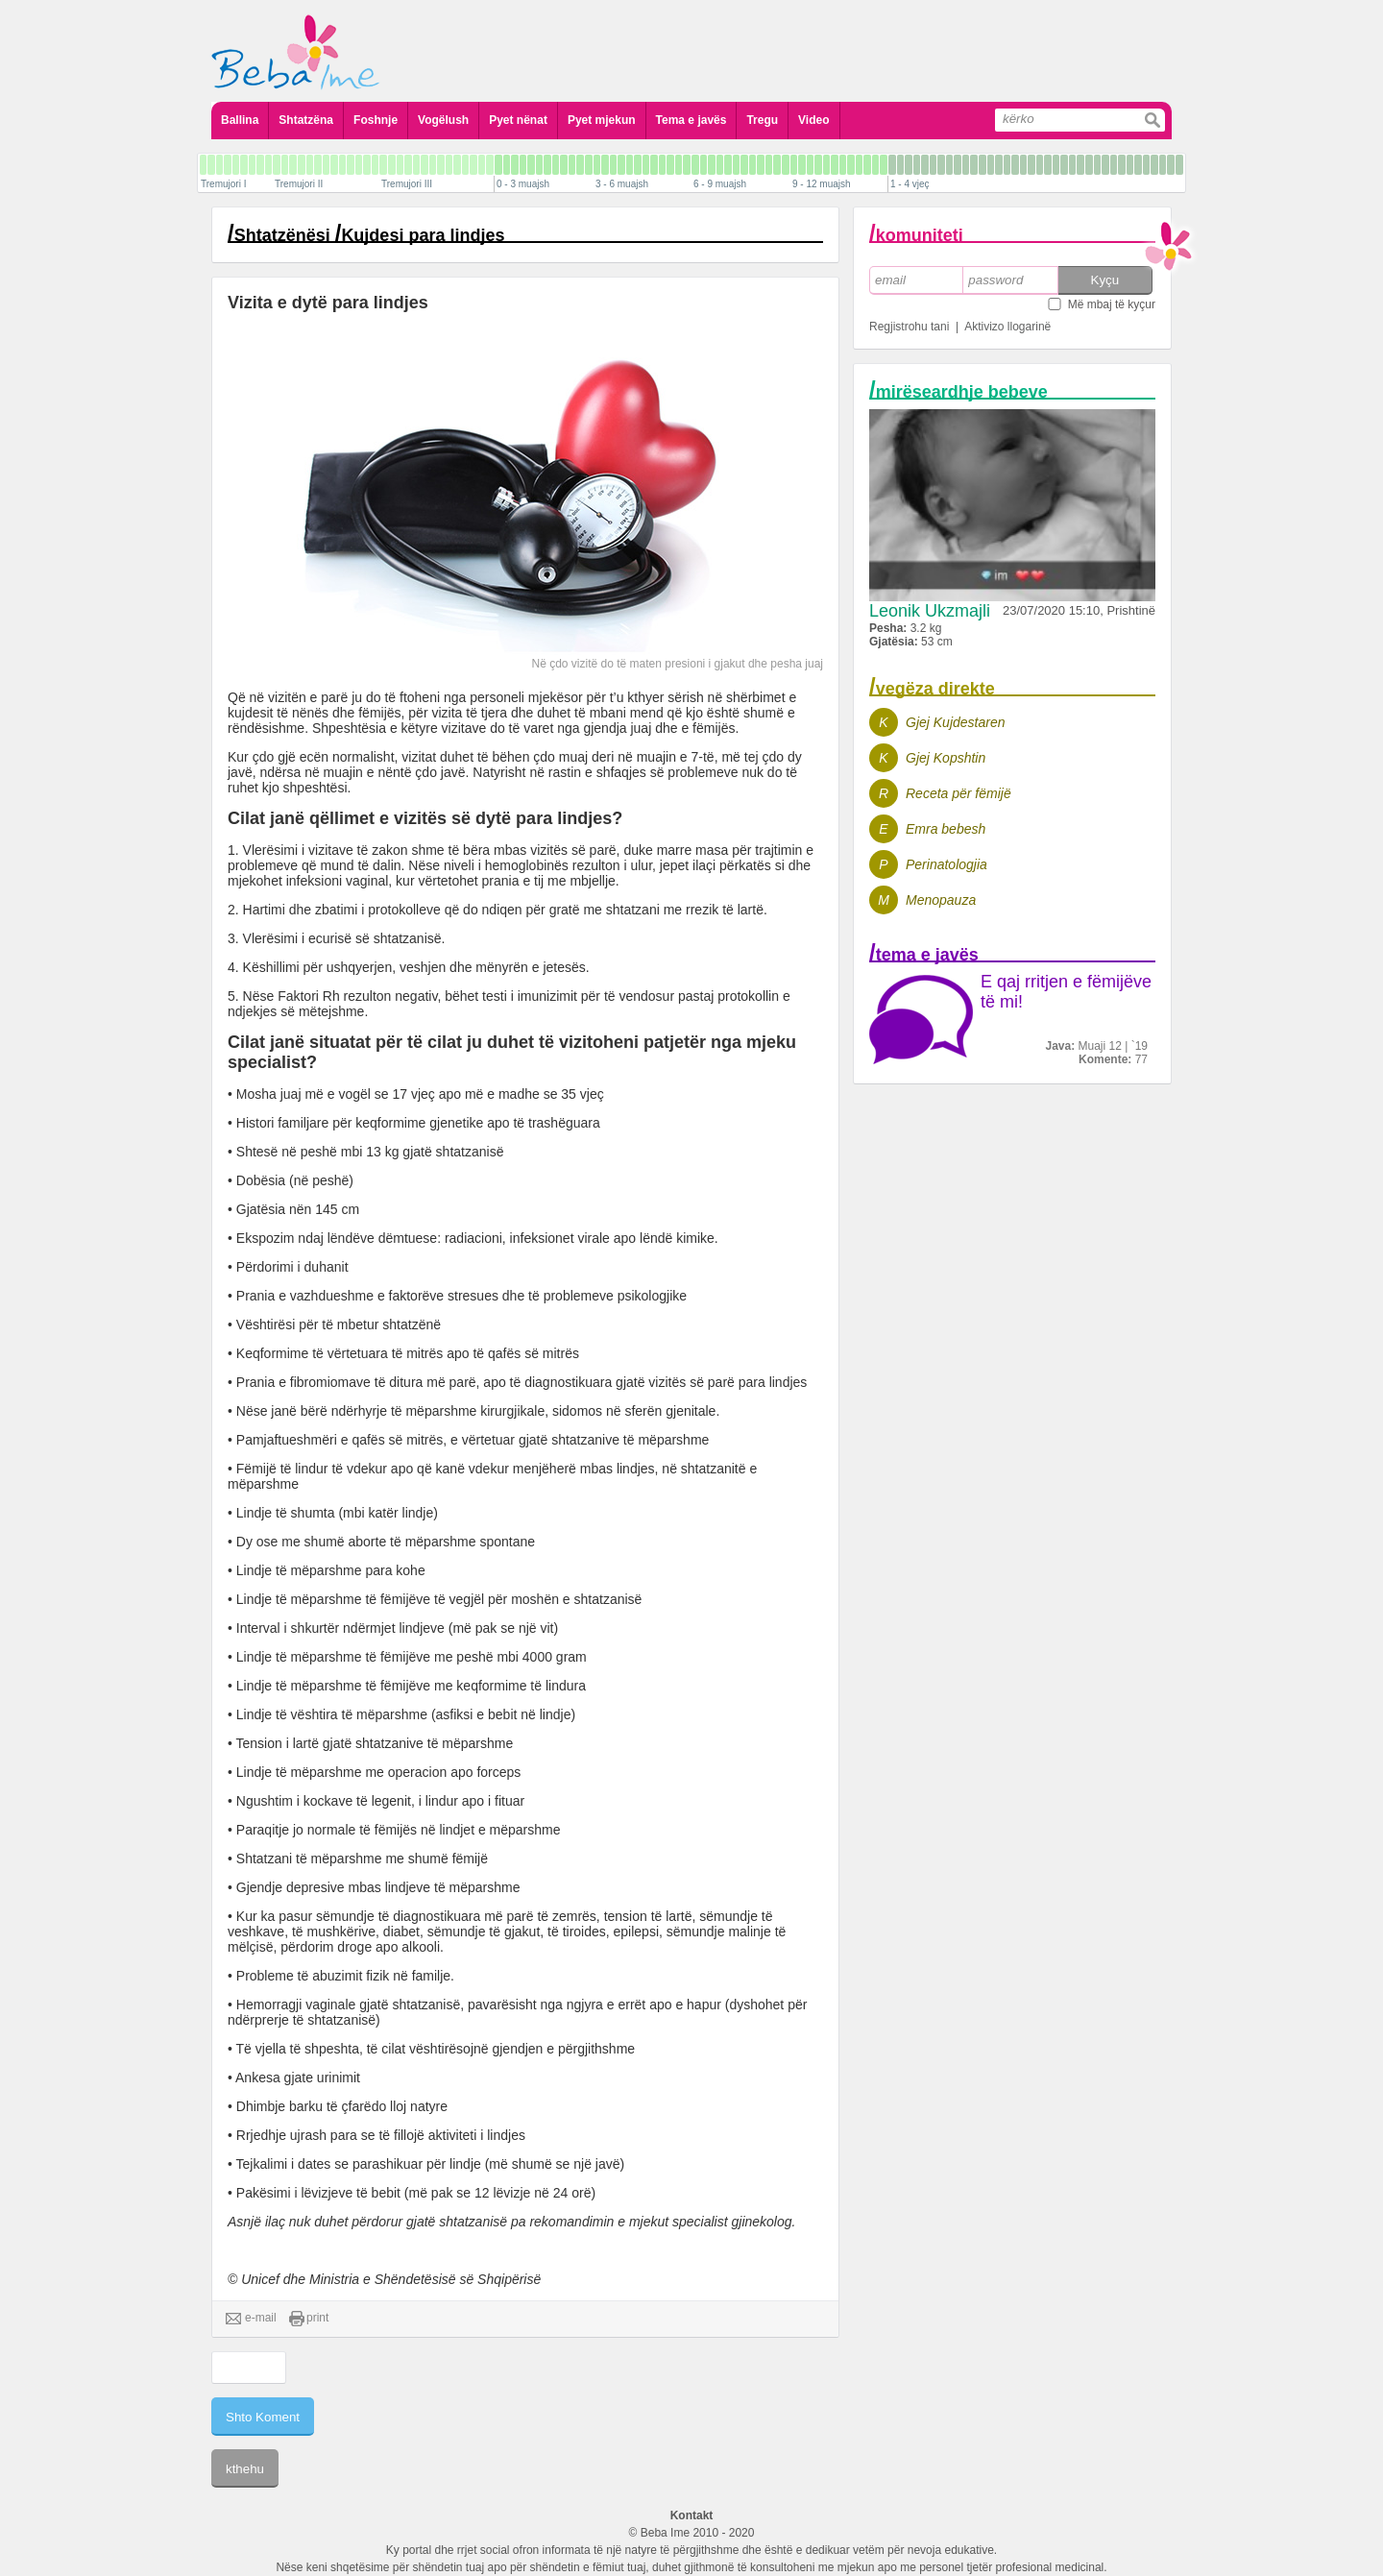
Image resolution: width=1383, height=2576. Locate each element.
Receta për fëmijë (958, 793)
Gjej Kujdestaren (956, 722)
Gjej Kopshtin (945, 758)
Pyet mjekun (602, 120)
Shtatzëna (306, 120)
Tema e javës (691, 120)
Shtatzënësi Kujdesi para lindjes (369, 235)
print (308, 2318)
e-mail (251, 2318)
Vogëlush (443, 120)
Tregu (762, 120)
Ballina (239, 120)
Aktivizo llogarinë (1007, 326)
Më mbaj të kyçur (1111, 304)
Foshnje (375, 120)
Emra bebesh (945, 829)
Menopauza (941, 900)
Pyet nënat (518, 120)
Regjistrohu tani (909, 326)
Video (813, 120)
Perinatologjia (946, 864)
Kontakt (692, 2515)
